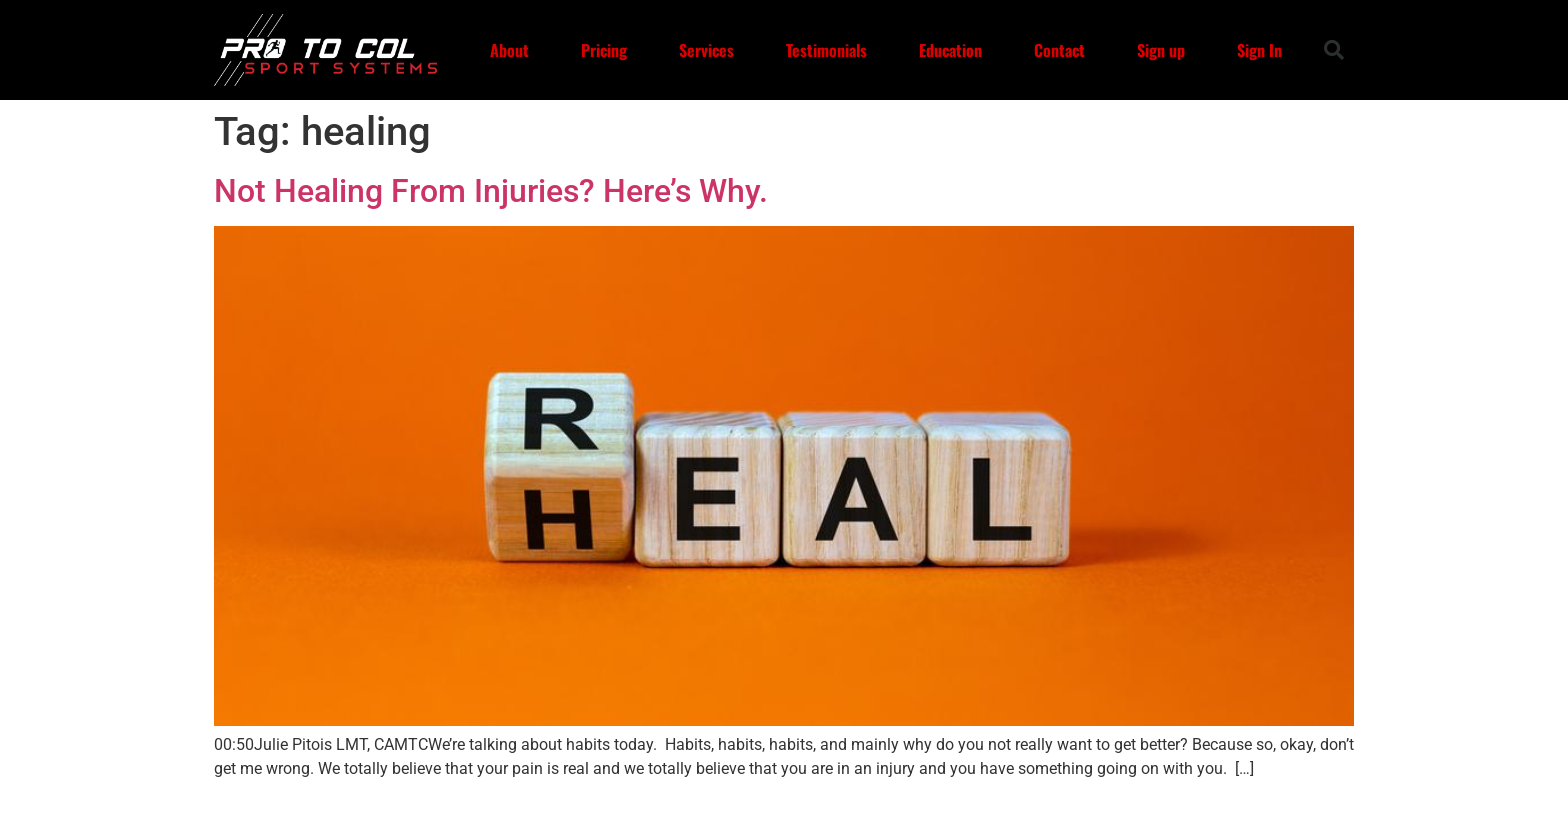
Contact (1059, 50)
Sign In (1259, 50)
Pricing (604, 50)
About (509, 50)
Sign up (1161, 50)
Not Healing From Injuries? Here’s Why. (491, 191)
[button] (1334, 50)
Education (950, 50)
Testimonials (826, 50)
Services (706, 50)
